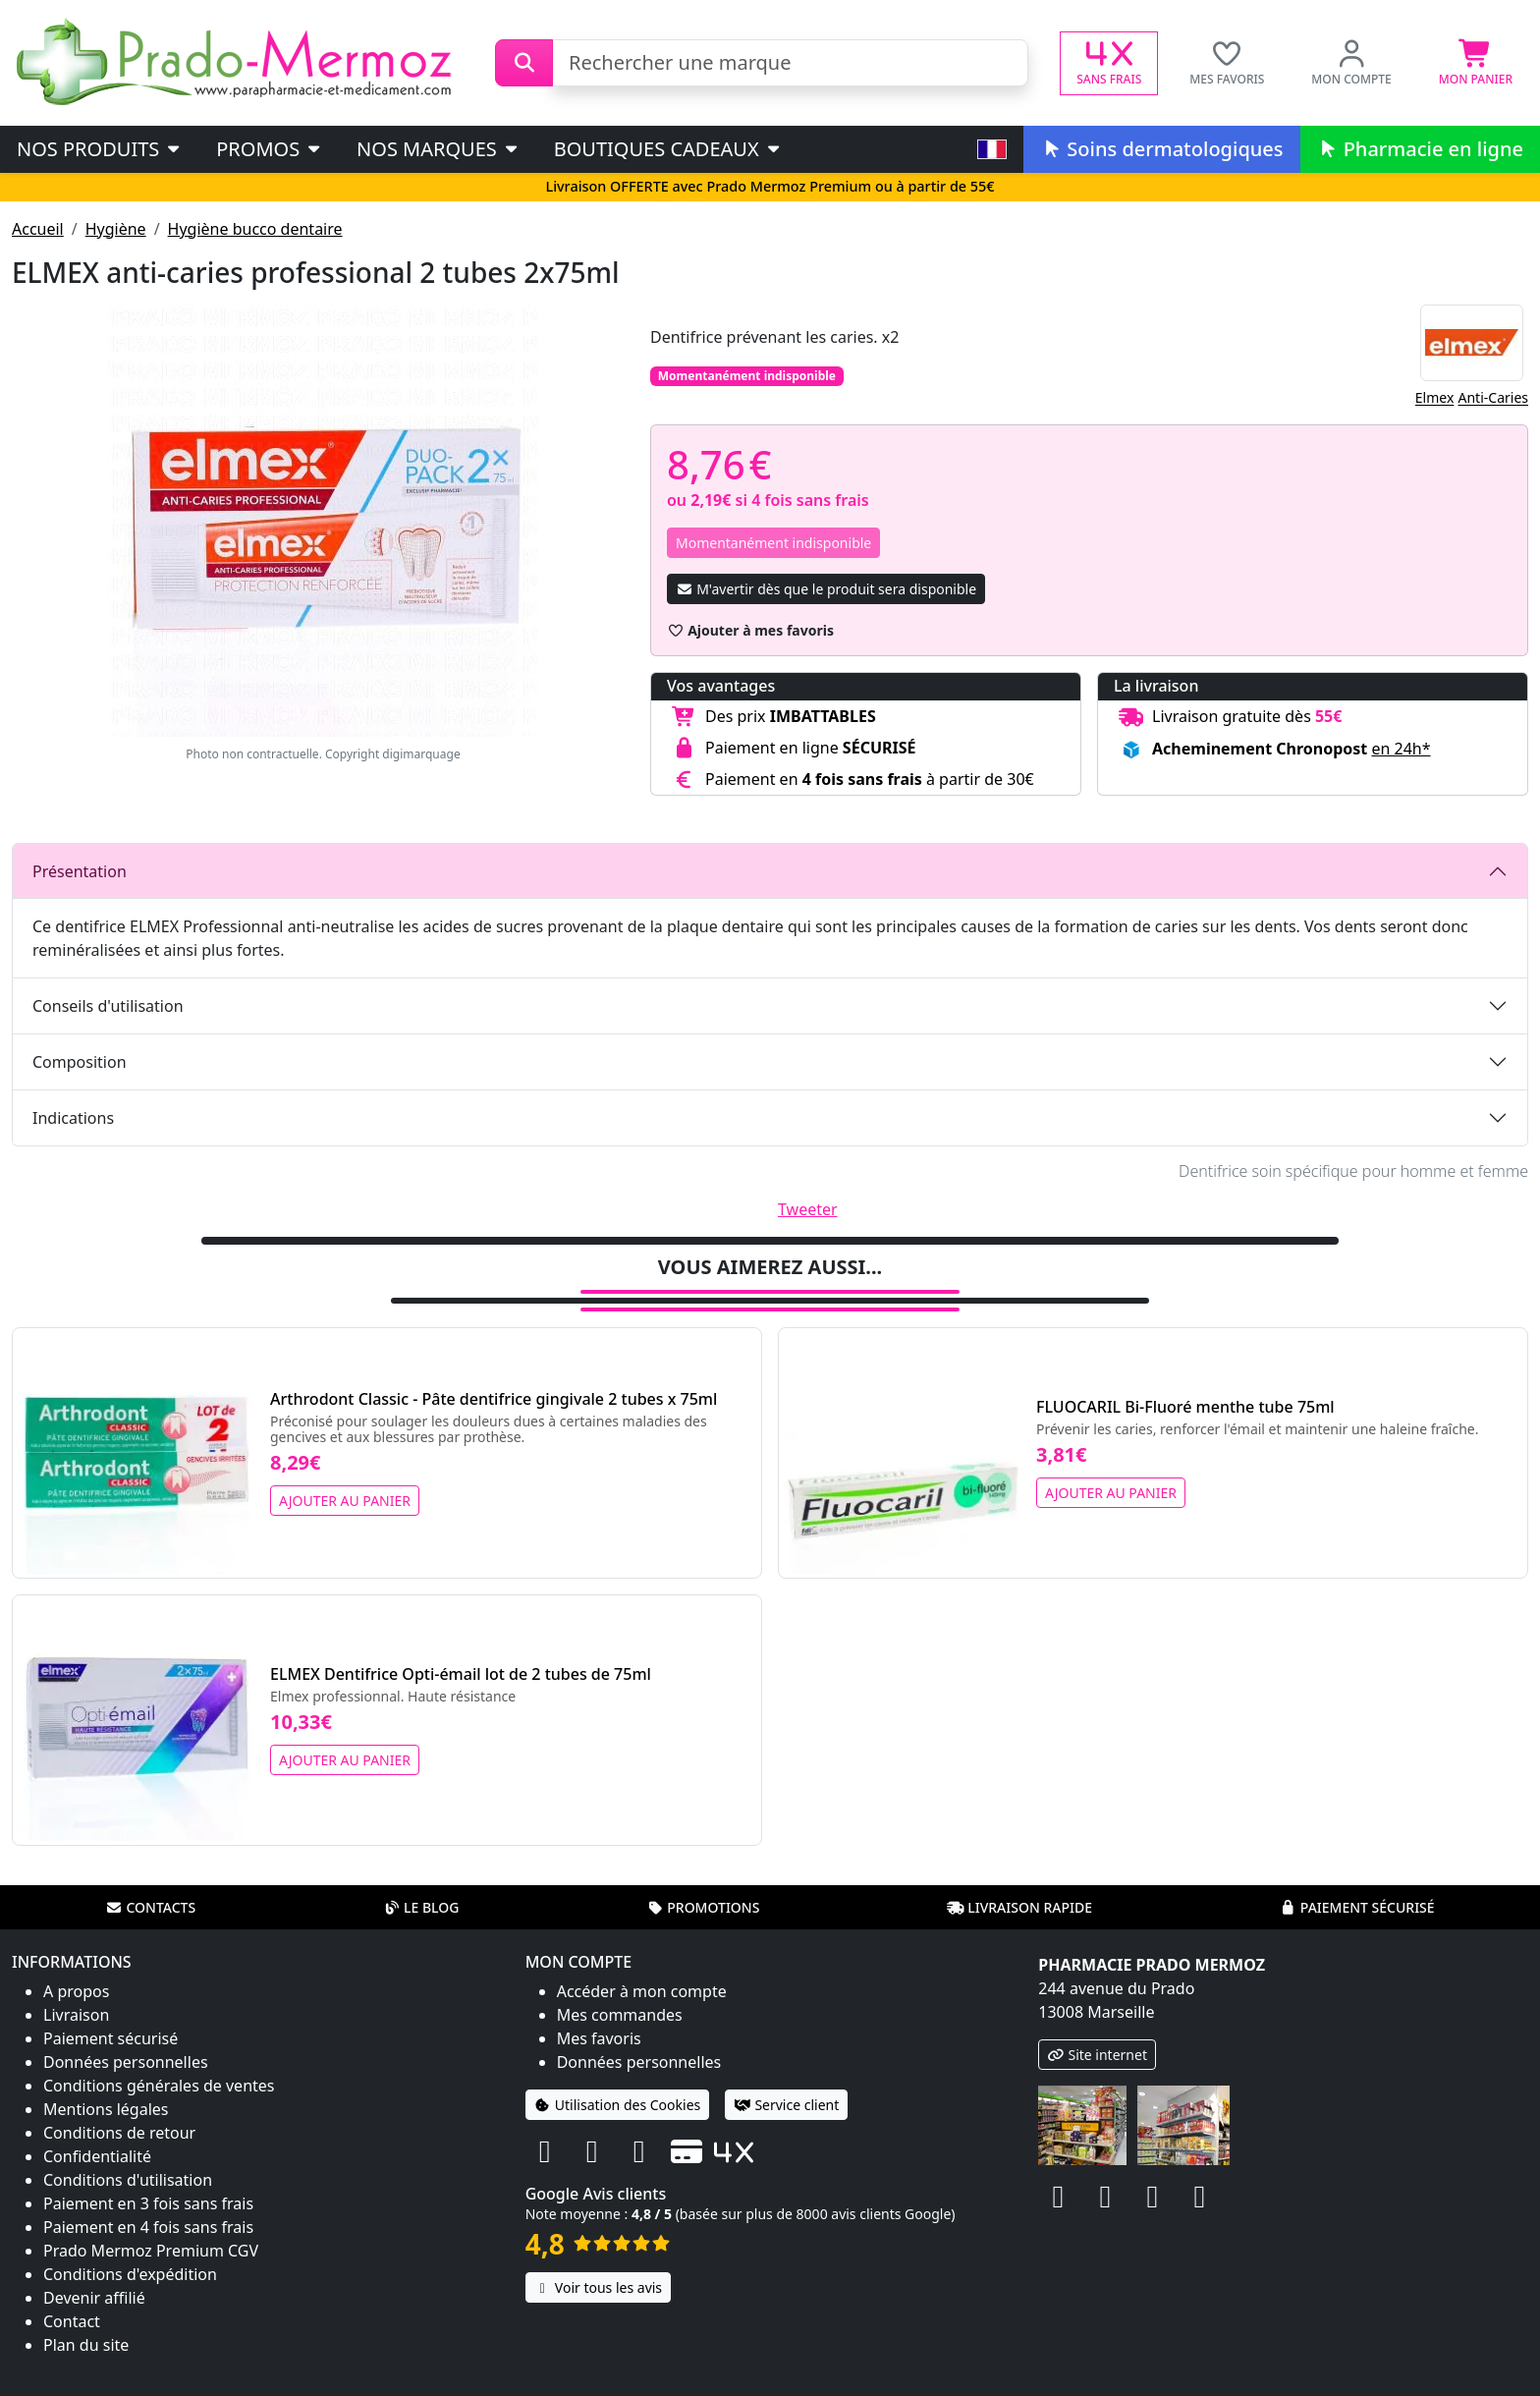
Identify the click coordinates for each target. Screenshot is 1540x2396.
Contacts (150, 1907)
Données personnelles (125, 2062)
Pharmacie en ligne (1420, 149)
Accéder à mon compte (642, 1991)
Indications (73, 1118)
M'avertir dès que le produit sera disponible (826, 589)
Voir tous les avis (598, 2287)
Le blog (421, 1907)
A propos (76, 1991)
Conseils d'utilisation (108, 1006)
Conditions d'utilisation (127, 2180)
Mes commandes (620, 2015)
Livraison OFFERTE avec (769, 186)
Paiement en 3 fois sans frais (148, 2203)
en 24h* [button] (1400, 748)
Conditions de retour (119, 2133)
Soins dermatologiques (1161, 149)
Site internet (1097, 2054)
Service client (786, 2104)
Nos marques (439, 149)
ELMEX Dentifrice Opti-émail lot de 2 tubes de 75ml (460, 1674)
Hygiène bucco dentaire (255, 229)
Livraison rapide (1019, 1907)
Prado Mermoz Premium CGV (150, 2250)
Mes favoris (599, 2038)
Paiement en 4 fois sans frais (148, 2227)
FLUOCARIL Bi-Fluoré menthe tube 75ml (1185, 1407)
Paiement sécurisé (1357, 1907)
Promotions (702, 1907)
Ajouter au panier (345, 1500)
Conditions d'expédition (130, 2274)
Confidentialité (97, 2156)
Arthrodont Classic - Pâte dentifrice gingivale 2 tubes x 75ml (493, 1399)
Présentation (79, 871)
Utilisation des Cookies (617, 2104)
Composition (79, 1062)
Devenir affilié (94, 2298)
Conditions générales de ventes (159, 2085)
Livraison (76, 2015)
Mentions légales (106, 2109)
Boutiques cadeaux (668, 149)
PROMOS (269, 149)
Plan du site (86, 2345)
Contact (71, 2321)
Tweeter (808, 1209)
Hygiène (115, 229)
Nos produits (100, 149)
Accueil (38, 229)
